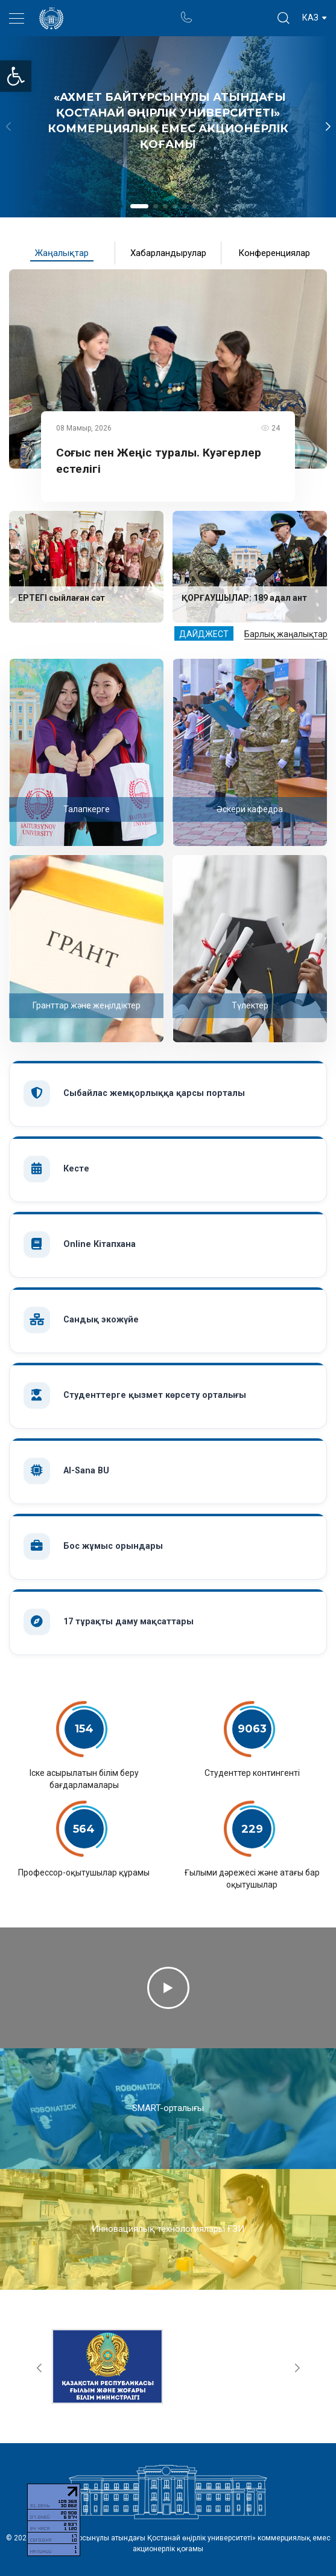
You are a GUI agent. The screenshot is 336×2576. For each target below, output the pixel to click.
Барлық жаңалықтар (286, 634)
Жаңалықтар (62, 253)
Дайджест (204, 634)
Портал (209, 11)
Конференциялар (274, 253)
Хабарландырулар (168, 253)
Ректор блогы (232, 11)
